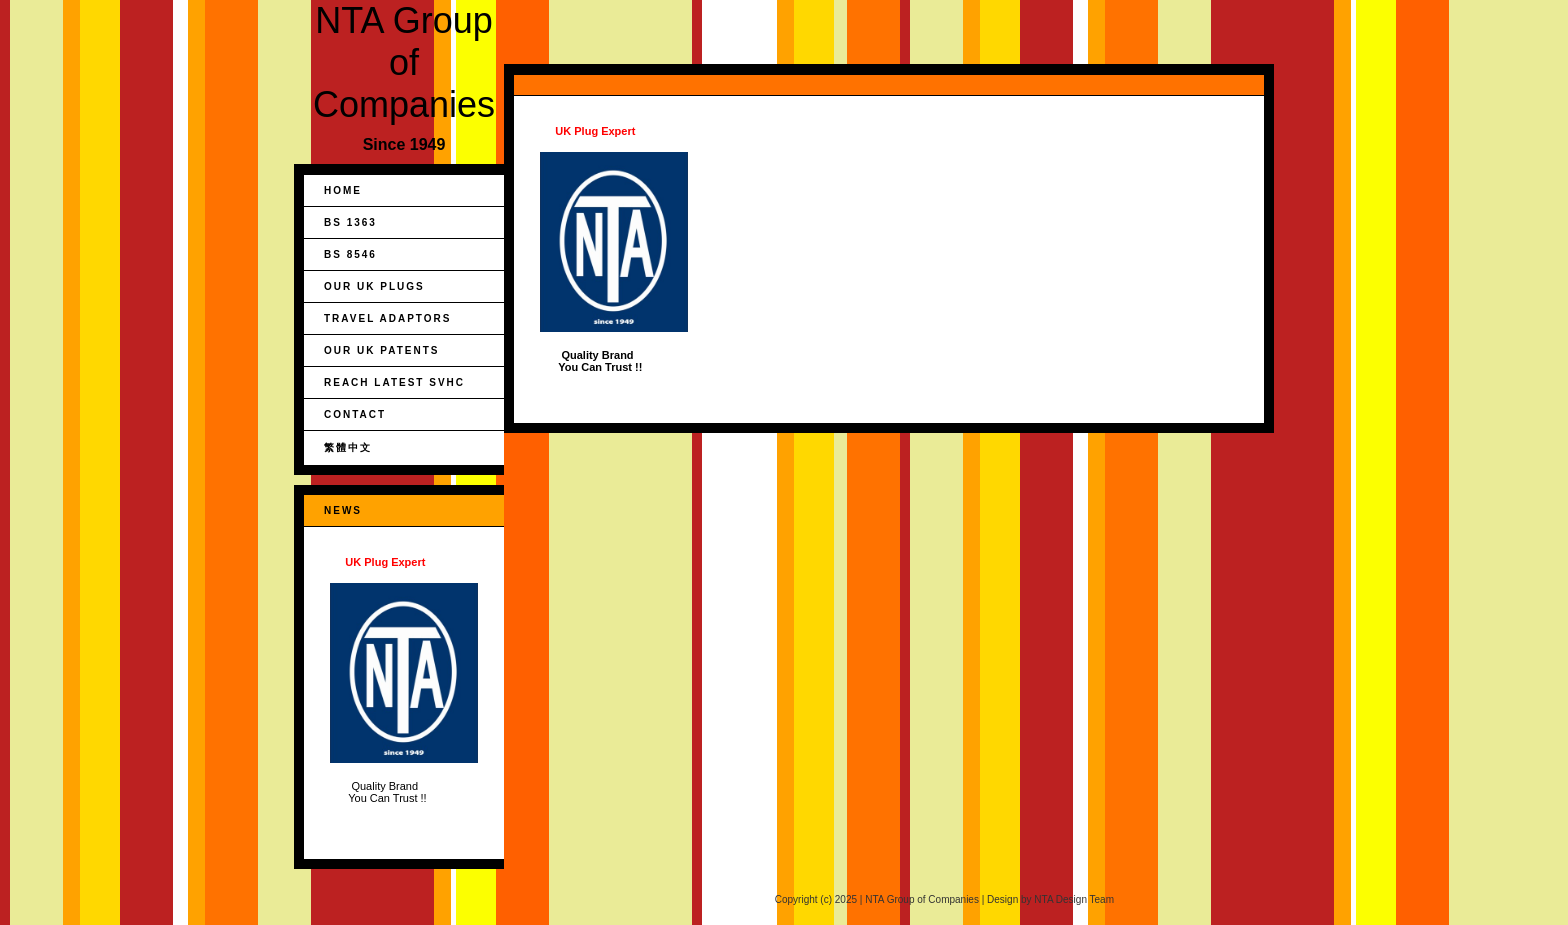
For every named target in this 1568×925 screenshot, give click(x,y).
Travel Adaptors (387, 318)
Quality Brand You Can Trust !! (404, 680)
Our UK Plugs (374, 286)
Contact (355, 414)
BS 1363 (350, 222)
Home (343, 190)
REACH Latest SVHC (394, 382)
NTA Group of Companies (404, 62)
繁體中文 (348, 447)
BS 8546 (350, 254)
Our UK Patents (381, 350)
